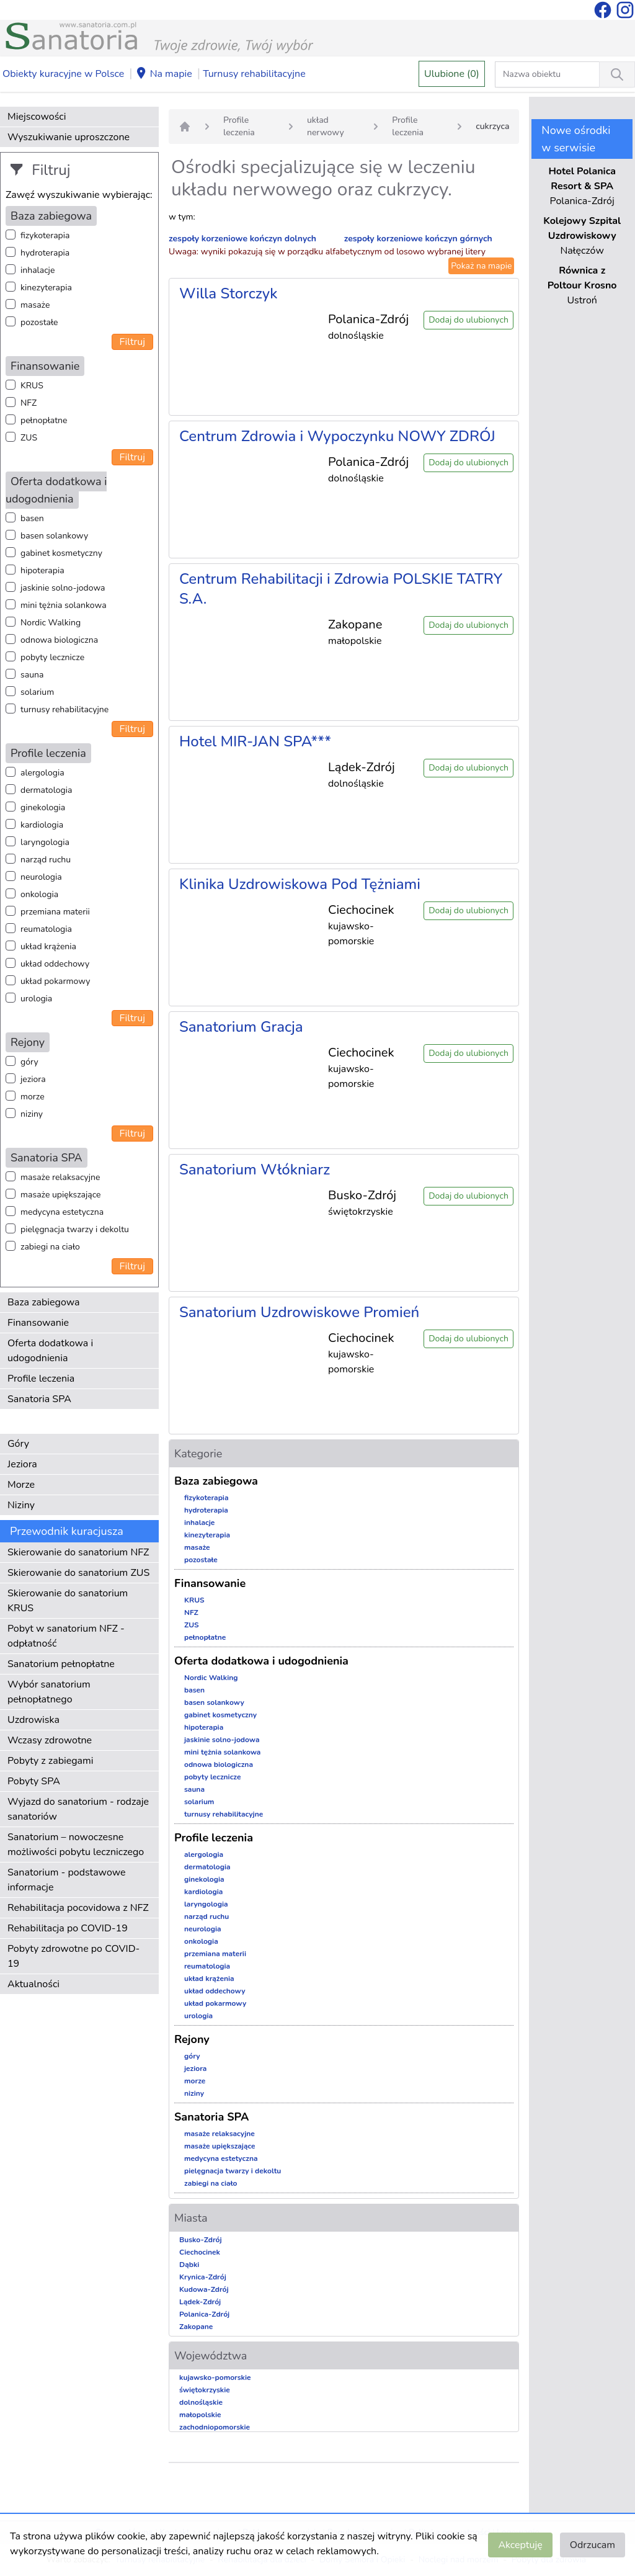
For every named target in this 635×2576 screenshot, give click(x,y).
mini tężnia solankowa (63, 605)
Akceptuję (520, 2545)
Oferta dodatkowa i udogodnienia (50, 1350)
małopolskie (200, 2415)
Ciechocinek (199, 2252)
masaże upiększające (60, 1195)
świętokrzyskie (204, 2390)
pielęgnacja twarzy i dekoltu (74, 1229)
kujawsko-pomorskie (215, 2377)
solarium (37, 692)
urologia (36, 998)
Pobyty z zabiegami (50, 1761)
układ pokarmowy (55, 981)
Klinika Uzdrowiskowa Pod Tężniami (299, 884)
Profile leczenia (40, 1378)
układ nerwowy (325, 126)
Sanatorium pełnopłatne (61, 1664)
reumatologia (46, 929)
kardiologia (41, 825)
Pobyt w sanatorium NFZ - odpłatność (66, 1636)
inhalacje (37, 270)
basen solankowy (54, 536)
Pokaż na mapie (481, 266)
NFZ (28, 403)
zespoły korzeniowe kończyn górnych (418, 238)
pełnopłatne (44, 420)
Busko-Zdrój (200, 2240)
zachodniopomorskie (214, 2427)
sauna (31, 675)
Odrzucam (592, 2545)
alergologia (42, 773)
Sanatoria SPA (39, 1399)
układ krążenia (48, 946)
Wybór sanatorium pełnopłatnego (49, 1692)
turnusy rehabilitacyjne (64, 709)
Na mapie (163, 74)
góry (29, 1062)
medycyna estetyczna (62, 1212)
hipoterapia (42, 570)
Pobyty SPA (33, 1781)
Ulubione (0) (451, 74)
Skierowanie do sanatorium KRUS (67, 1600)
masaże (35, 305)
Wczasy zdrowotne (49, 1740)
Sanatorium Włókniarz (254, 1169)
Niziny (21, 1505)
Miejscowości (36, 116)
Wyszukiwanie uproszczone (68, 137)
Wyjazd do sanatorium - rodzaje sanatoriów (78, 1809)
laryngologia (44, 842)
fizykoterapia (44, 235)
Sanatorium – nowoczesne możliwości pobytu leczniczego (75, 1844)
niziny (31, 1114)
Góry (18, 1444)
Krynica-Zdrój (202, 2277)
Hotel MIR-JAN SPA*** (255, 741)
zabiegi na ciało (50, 1247)
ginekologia (42, 807)
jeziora (33, 1079)
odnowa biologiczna (59, 640)
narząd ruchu (45, 859)
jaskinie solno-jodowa (62, 588)
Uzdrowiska (33, 1720)
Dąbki (189, 2265)
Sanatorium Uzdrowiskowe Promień (299, 1312)
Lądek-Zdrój (200, 2302)
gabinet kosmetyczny (61, 553)
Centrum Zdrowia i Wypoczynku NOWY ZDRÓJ (337, 436)
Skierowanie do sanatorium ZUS (78, 1573)
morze (32, 1096)
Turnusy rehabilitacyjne (254, 74)
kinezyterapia (46, 287)
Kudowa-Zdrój (204, 2289)
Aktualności (33, 1984)
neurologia (41, 877)
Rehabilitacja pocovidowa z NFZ (78, 1908)
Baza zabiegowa (43, 1302)
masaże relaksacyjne (60, 1177)
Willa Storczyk (228, 293)
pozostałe (39, 322)
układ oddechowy (54, 964)
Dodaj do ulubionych (468, 320)
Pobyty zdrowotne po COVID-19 (73, 1956)
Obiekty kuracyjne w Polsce (63, 74)
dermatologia (46, 790)
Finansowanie (38, 1323)
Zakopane (196, 2327)
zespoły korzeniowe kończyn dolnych (242, 238)
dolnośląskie (201, 2402)
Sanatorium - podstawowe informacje (66, 1880)
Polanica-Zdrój (204, 2314)
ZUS (28, 438)
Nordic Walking (50, 622)
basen (32, 518)
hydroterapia (44, 253)
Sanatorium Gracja (241, 1027)
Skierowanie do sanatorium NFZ (78, 1552)
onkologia (39, 894)
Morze (21, 1484)
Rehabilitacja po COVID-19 (67, 1928)
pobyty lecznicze (52, 657)
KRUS (31, 385)
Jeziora (22, 1464)
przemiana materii (55, 912)
